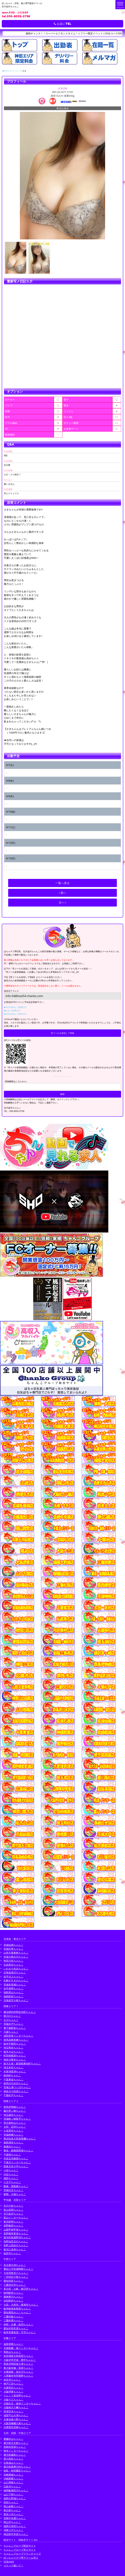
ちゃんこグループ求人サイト (20, 2549)
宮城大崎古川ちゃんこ (16, 1956)
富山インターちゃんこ (16, 2217)
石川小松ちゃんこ (13, 2205)
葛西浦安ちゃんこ (13, 2142)
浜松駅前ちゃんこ (13, 2300)
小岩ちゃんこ (11, 2170)
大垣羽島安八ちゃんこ (16, 2273)
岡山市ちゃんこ (12, 2522)
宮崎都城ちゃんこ (13, 2474)
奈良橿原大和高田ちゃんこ (18, 2356)
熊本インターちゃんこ (16, 2450)
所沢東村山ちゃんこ (15, 2123)
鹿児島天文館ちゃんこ (16, 2443)
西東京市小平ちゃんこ (16, 2166)
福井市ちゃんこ (12, 2253)
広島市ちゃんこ (12, 2486)
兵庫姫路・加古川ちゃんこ (18, 2371)
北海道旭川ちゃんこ (15, 1972)
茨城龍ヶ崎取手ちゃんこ (17, 2118)
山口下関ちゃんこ (13, 2494)
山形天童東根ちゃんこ (16, 1952)
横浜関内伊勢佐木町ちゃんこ (20, 2012)
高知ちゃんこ (11, 2502)
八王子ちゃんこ (12, 2182)
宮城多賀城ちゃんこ (15, 1984)
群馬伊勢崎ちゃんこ (15, 2107)
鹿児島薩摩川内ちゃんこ (17, 2466)
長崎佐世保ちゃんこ (15, 2447)
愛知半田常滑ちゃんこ (16, 2328)
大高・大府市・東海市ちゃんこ (21, 2304)
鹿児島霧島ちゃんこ (15, 2454)
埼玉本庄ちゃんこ (13, 2067)
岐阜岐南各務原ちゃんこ (17, 2308)
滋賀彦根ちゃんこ (13, 2344)
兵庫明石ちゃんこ (13, 2387)
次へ (62, 902)
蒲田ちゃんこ (11, 2178)
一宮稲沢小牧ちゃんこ (16, 2277)
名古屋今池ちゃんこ (15, 2265)
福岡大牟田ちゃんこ (15, 2526)
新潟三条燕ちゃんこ (15, 2249)
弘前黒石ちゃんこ (13, 1964)
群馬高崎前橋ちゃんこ (16, 2039)
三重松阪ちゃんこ (13, 2316)
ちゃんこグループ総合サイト (20, 2545)
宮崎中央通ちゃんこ (15, 2518)
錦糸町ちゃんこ (12, 2075)
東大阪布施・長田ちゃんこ (18, 2368)
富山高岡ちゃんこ (13, 2209)
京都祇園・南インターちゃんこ (21, 2348)
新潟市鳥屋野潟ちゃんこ (17, 2237)
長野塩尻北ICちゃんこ (16, 2241)
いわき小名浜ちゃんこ (16, 1968)
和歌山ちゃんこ (12, 2352)
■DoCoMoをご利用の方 (15, 1007)
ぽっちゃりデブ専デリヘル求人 (21, 2557)
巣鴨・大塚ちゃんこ (15, 2194)
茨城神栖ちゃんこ (13, 2134)
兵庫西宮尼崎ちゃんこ (16, 2427)
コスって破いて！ (13, 2565)
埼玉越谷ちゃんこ (13, 2115)
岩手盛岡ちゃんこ (13, 1988)
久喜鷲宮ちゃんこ (13, 2130)
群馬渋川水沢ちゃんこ (16, 2083)
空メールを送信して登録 (62, 1033)
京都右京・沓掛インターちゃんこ (22, 2403)
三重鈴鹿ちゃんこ (13, 2320)
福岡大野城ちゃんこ (15, 2498)
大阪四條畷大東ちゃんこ (17, 2423)
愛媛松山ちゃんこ (13, 2439)
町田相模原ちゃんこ (15, 2055)
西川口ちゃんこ (12, 2016)
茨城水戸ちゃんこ (13, 2024)
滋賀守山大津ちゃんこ (16, 2415)
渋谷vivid (9, 2561)
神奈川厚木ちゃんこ (15, 2059)
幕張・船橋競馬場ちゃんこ (18, 2150)
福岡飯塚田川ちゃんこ (16, 2490)
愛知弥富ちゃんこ (13, 2280)
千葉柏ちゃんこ (12, 2154)
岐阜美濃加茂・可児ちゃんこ (20, 2332)
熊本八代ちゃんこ (13, 2514)
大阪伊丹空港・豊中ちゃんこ (20, 2360)
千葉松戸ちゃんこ (13, 2095)
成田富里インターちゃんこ (18, 2035)
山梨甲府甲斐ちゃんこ (16, 2229)
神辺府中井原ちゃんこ (16, 2534)
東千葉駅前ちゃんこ (15, 2028)
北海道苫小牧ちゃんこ (16, 2000)
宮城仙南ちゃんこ (13, 1945)
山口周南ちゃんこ (13, 2482)
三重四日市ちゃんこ (15, 2285)
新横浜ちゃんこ (12, 2146)
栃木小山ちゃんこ (13, 2051)
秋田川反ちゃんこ (13, 1960)
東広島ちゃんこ (12, 2510)
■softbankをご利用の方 (15, 1013)
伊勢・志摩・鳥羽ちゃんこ (18, 2324)
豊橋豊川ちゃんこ (13, 2296)
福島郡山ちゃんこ (13, 1992)
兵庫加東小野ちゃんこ (16, 2419)
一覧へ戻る (62, 883)
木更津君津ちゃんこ (15, 2071)
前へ (62, 893)
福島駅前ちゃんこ (13, 1996)
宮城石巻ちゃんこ (13, 1948)
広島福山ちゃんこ (13, 2462)
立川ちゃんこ (11, 2020)
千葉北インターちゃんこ (17, 2162)
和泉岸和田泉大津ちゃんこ (18, 2363)
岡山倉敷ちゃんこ (13, 2506)
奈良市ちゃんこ (12, 2379)
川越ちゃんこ (11, 2031)
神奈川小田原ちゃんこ (16, 2091)
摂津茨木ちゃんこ (13, 2411)
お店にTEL (62, 23)
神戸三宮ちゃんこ (13, 2383)
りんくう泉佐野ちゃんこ (17, 2395)
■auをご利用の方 (12, 1010)
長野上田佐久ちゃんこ (16, 2245)
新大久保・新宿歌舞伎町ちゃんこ (22, 2063)
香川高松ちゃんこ (13, 2458)
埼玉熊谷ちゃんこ (13, 2047)
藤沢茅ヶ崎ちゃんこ (15, 2110)
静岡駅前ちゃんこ (13, 2292)
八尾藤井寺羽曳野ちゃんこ (18, 2375)
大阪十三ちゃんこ (13, 2399)
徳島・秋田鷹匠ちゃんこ (17, 2470)
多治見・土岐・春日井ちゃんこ (21, 2288)
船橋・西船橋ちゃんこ (16, 2186)
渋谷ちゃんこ (11, 2174)
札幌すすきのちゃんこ (16, 1980)
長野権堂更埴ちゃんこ (16, 2233)
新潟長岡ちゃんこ (13, 2221)
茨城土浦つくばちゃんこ (17, 2087)
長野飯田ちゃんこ (13, 2225)
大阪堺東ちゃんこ (13, 2391)
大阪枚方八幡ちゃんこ (16, 2407)
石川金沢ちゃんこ (13, 2213)
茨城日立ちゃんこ (13, 2190)
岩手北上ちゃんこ (13, 1976)
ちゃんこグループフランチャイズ (22, 2553)
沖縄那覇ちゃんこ (13, 2478)
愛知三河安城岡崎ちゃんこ (18, 2269)
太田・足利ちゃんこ (15, 2126)
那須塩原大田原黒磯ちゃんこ (20, 2138)
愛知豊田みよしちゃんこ (17, 2312)
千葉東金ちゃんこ (13, 2079)
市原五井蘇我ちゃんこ (16, 2158)
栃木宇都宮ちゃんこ (15, 2043)
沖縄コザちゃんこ (13, 2530)
